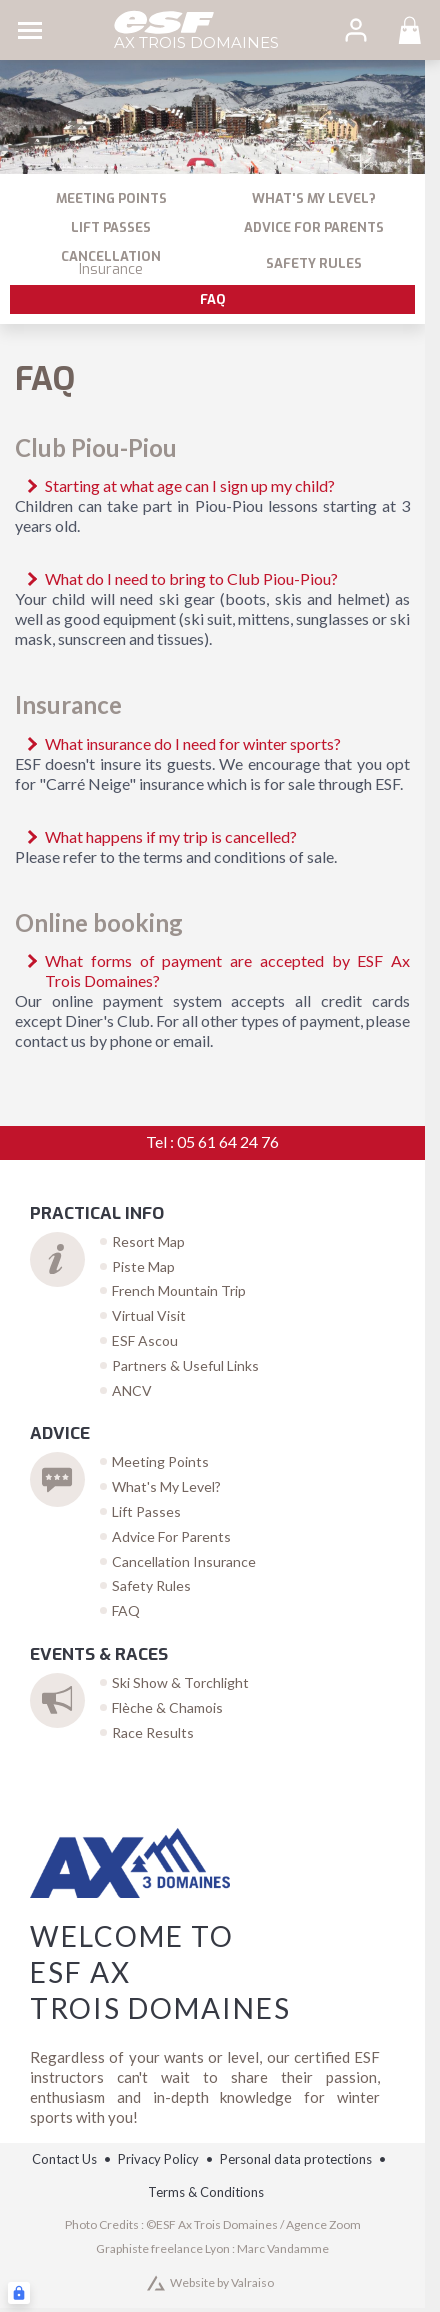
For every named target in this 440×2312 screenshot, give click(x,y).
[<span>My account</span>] (356, 30)
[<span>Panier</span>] (410, 30)
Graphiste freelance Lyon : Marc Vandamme (212, 2248)
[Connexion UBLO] (19, 2293)
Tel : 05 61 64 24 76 (212, 1141)
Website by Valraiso (222, 2282)
